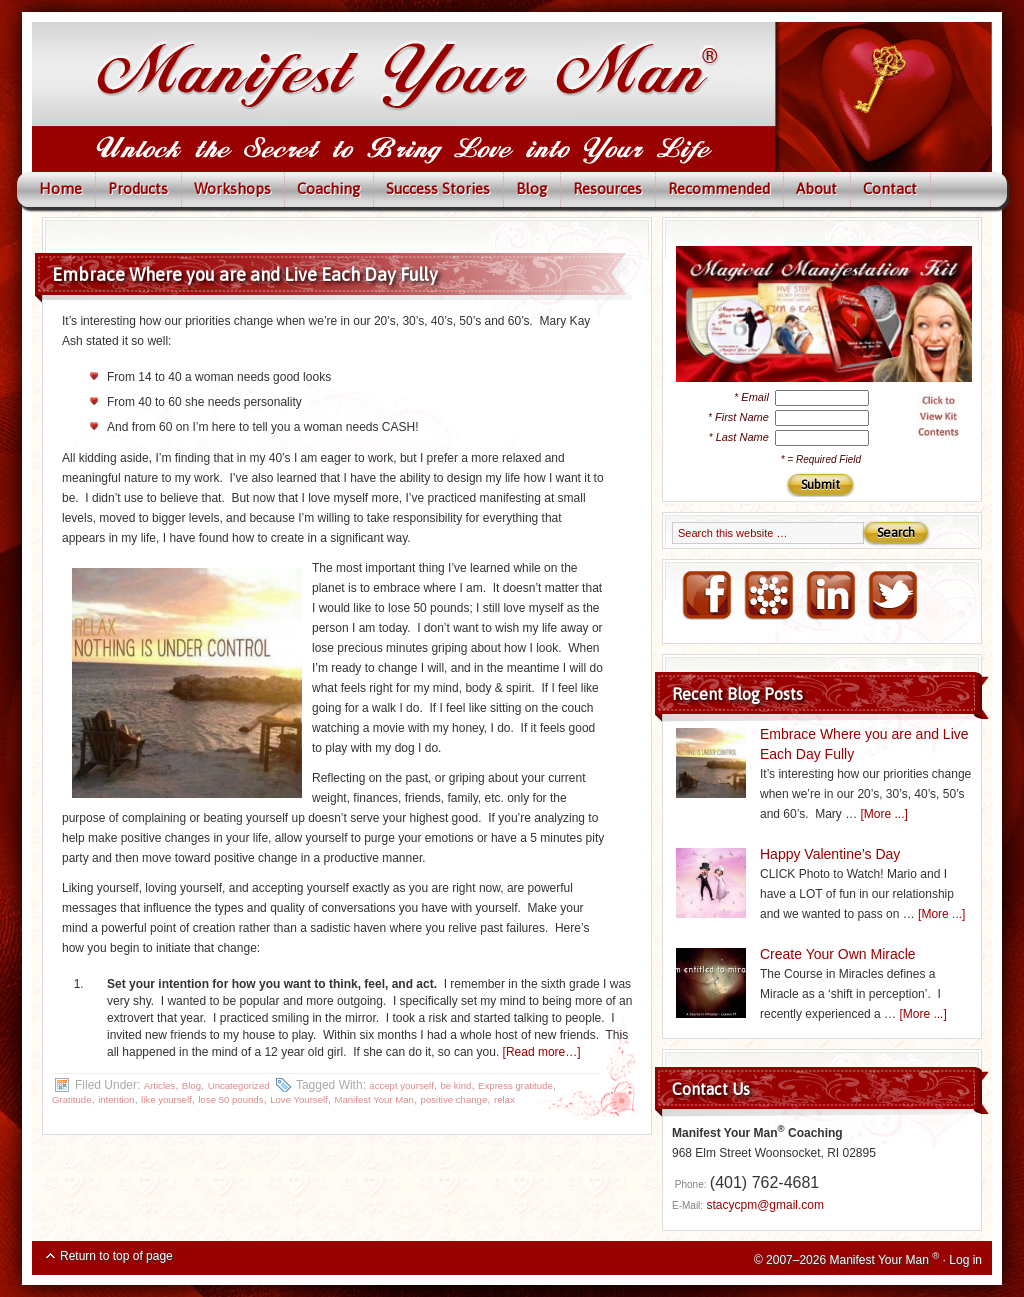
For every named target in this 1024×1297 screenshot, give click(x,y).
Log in (965, 1260)
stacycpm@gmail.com (765, 1205)
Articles (159, 1085)
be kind (456, 1085)
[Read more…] (542, 1052)
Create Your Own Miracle (838, 954)
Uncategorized (239, 1085)
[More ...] (884, 814)
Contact (890, 188)
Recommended (719, 188)
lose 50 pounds (230, 1099)
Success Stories (438, 188)
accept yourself (401, 1085)
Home (60, 188)
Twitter (892, 596)
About (816, 188)
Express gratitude (515, 1085)
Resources (607, 188)
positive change (454, 1099)
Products (138, 188)
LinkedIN (830, 596)
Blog (531, 188)
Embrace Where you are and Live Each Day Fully (245, 274)
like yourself (166, 1099)
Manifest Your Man (373, 1099)
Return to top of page (116, 1256)
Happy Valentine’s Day (830, 854)
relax (504, 1099)
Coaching (328, 188)
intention (116, 1099)
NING (768, 596)
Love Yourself (299, 1099)
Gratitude (71, 1099)
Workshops (232, 188)
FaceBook (706, 596)
